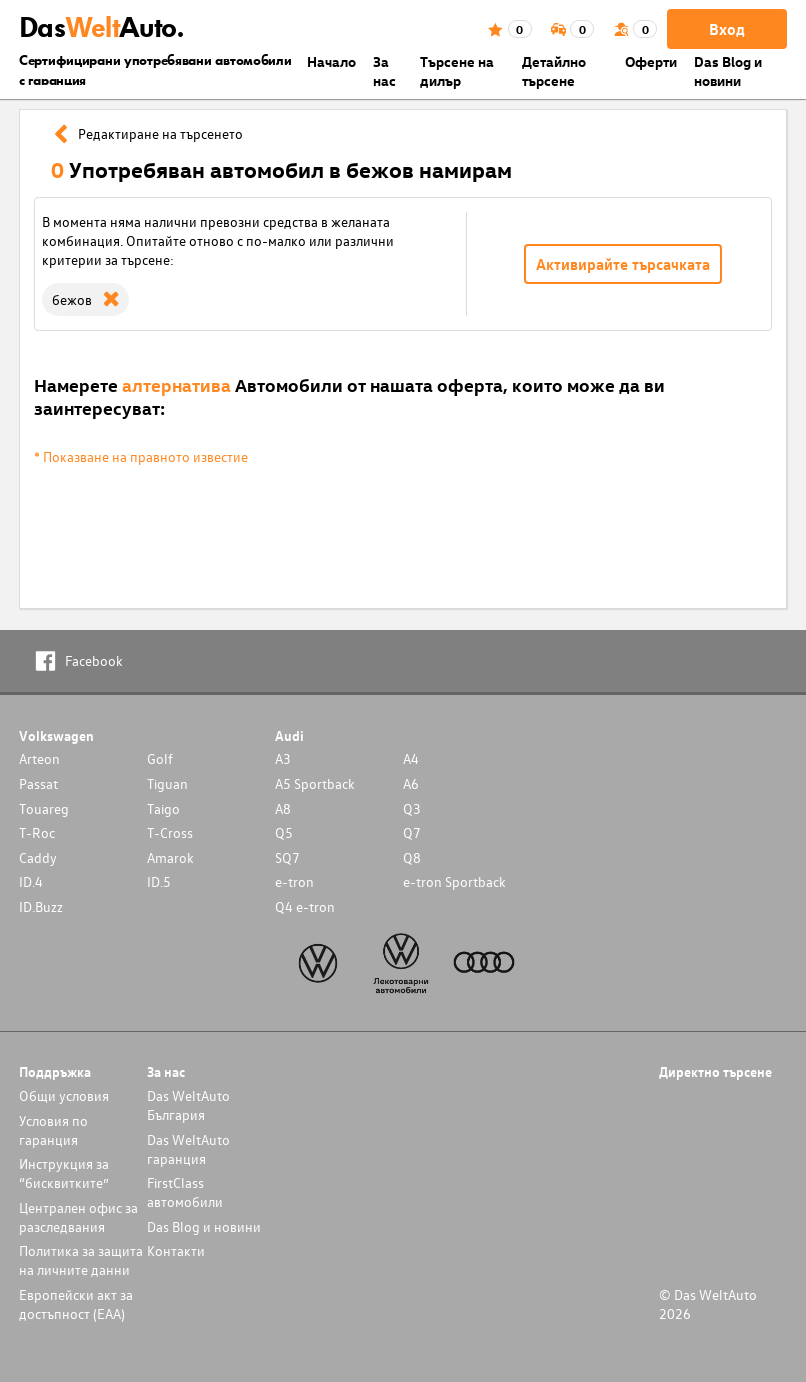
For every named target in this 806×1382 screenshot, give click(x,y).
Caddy (38, 857)
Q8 (412, 857)
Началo (331, 61)
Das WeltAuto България (188, 1105)
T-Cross (170, 832)
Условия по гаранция (53, 1130)
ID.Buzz (41, 906)
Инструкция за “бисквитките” (64, 1173)
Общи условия (64, 1095)
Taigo (163, 808)
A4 (411, 758)
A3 (283, 758)
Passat (38, 783)
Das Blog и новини (728, 71)
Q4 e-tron (305, 906)
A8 (283, 808)
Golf (160, 758)
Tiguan (167, 783)
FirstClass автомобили (185, 1192)
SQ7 (287, 857)
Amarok (170, 857)
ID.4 (31, 881)
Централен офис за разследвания (78, 1217)
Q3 (412, 808)
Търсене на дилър (457, 71)
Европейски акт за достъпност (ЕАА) (76, 1304)
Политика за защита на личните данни (81, 1260)
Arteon (39, 758)
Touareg (44, 808)
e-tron (294, 881)
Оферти (651, 61)
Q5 (284, 832)
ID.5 (159, 881)
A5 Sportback (315, 783)
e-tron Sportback (454, 881)
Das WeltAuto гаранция (188, 1149)
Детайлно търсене (554, 71)
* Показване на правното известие (141, 456)
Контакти (176, 1250)
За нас (384, 71)
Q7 (412, 832)
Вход (727, 29)
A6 (411, 783)
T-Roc (37, 832)
